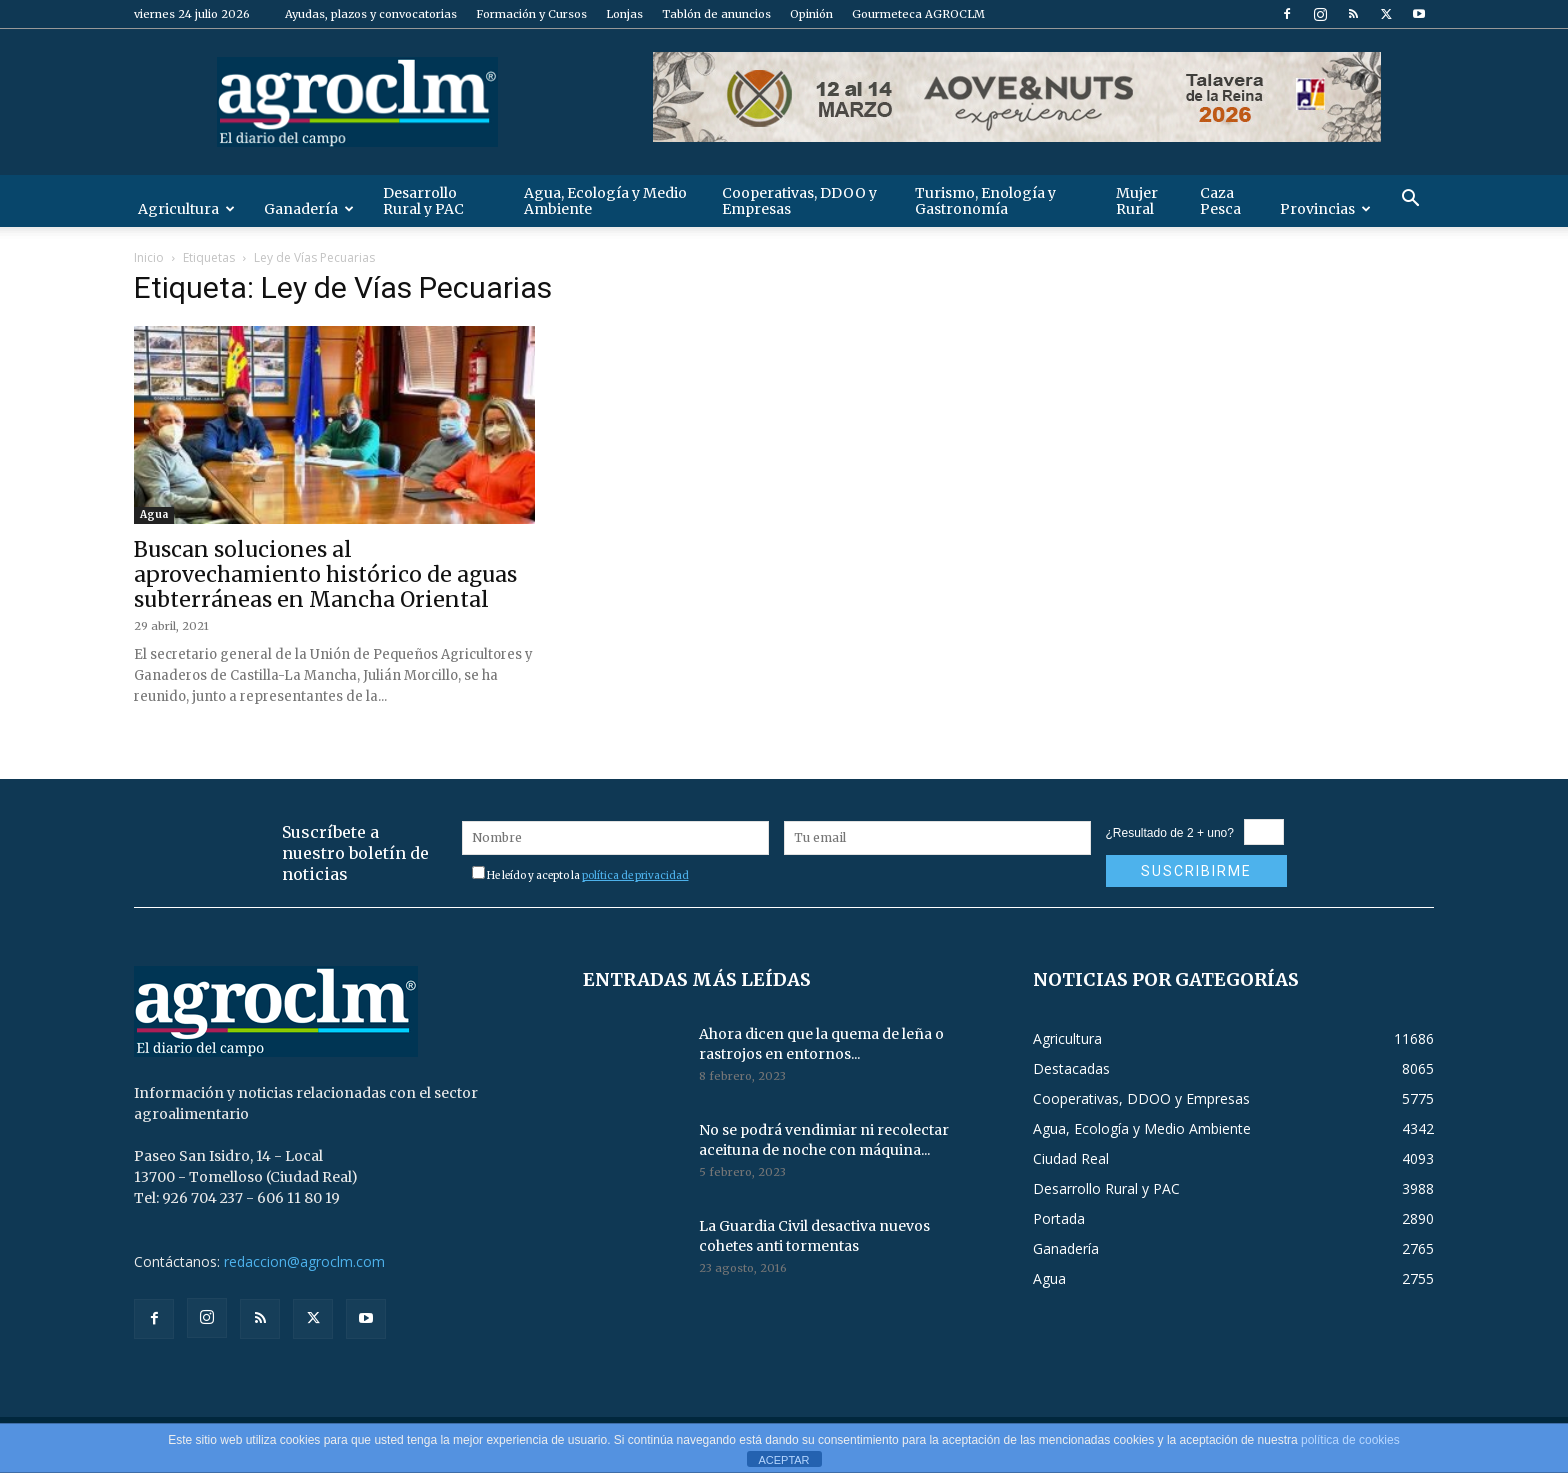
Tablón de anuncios (716, 14)
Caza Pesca (1220, 201)
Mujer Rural (1137, 201)
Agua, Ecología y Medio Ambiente (605, 201)
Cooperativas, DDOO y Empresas (799, 201)
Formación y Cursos (531, 14)
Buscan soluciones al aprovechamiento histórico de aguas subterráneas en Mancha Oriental (325, 574)
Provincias (1325, 209)
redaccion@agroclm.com (304, 1261)
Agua (154, 514)
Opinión (811, 14)
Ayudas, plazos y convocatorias (371, 14)
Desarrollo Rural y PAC (423, 201)
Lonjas (624, 14)
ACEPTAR (783, 1460)
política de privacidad (635, 875)
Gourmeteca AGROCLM (918, 14)
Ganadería (309, 209)
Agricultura (186, 209)
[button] (1410, 200)
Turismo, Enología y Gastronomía (985, 201)
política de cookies (1350, 1440)
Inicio (149, 257)
